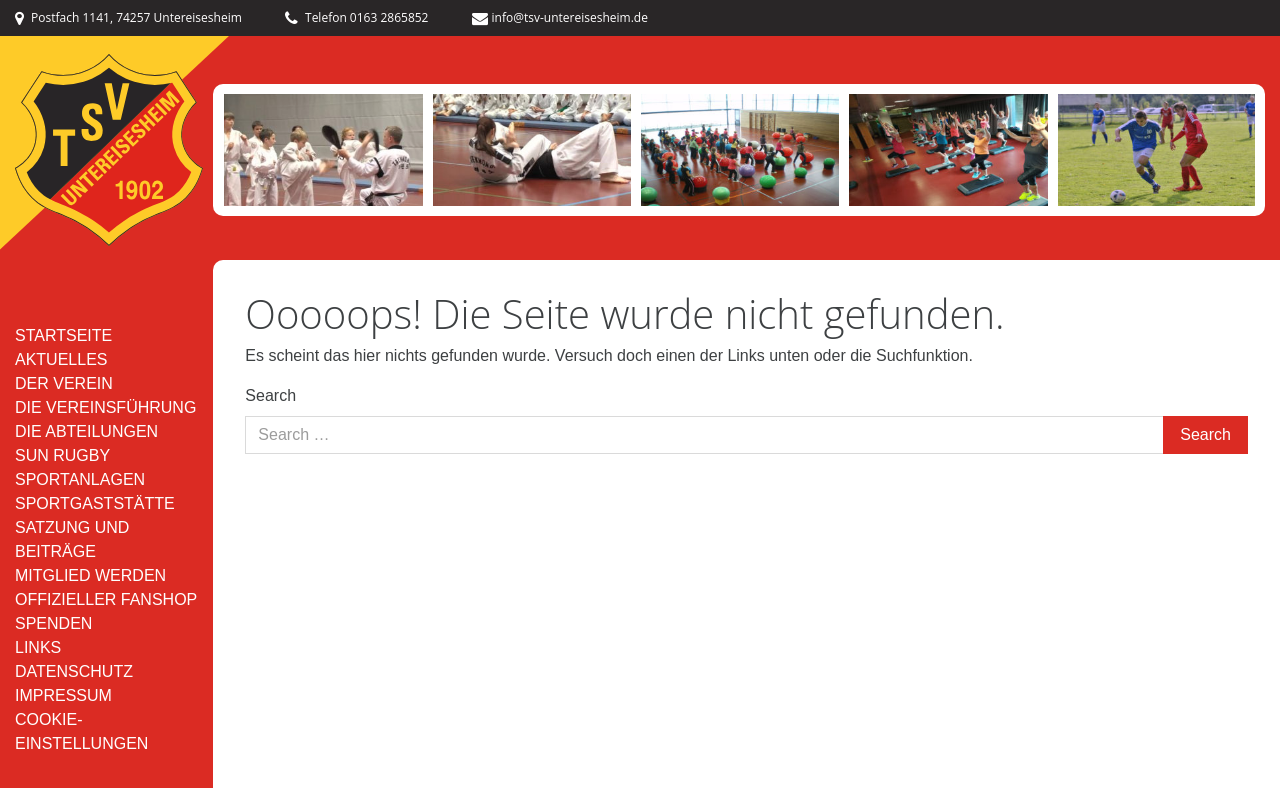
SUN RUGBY (62, 455)
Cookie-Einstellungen (81, 731)
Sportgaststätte (95, 503)
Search (270, 395)
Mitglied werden (90, 575)
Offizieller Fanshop (106, 599)
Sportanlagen (80, 479)
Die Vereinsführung (105, 407)
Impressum (63, 695)
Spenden (53, 623)
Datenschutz (74, 671)
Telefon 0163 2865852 (357, 17)
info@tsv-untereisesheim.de (560, 17)
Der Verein (64, 383)
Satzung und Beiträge (72, 539)
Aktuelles (61, 359)
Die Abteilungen (86, 431)
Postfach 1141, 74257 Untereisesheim (128, 17)
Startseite (63, 335)
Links (38, 647)
